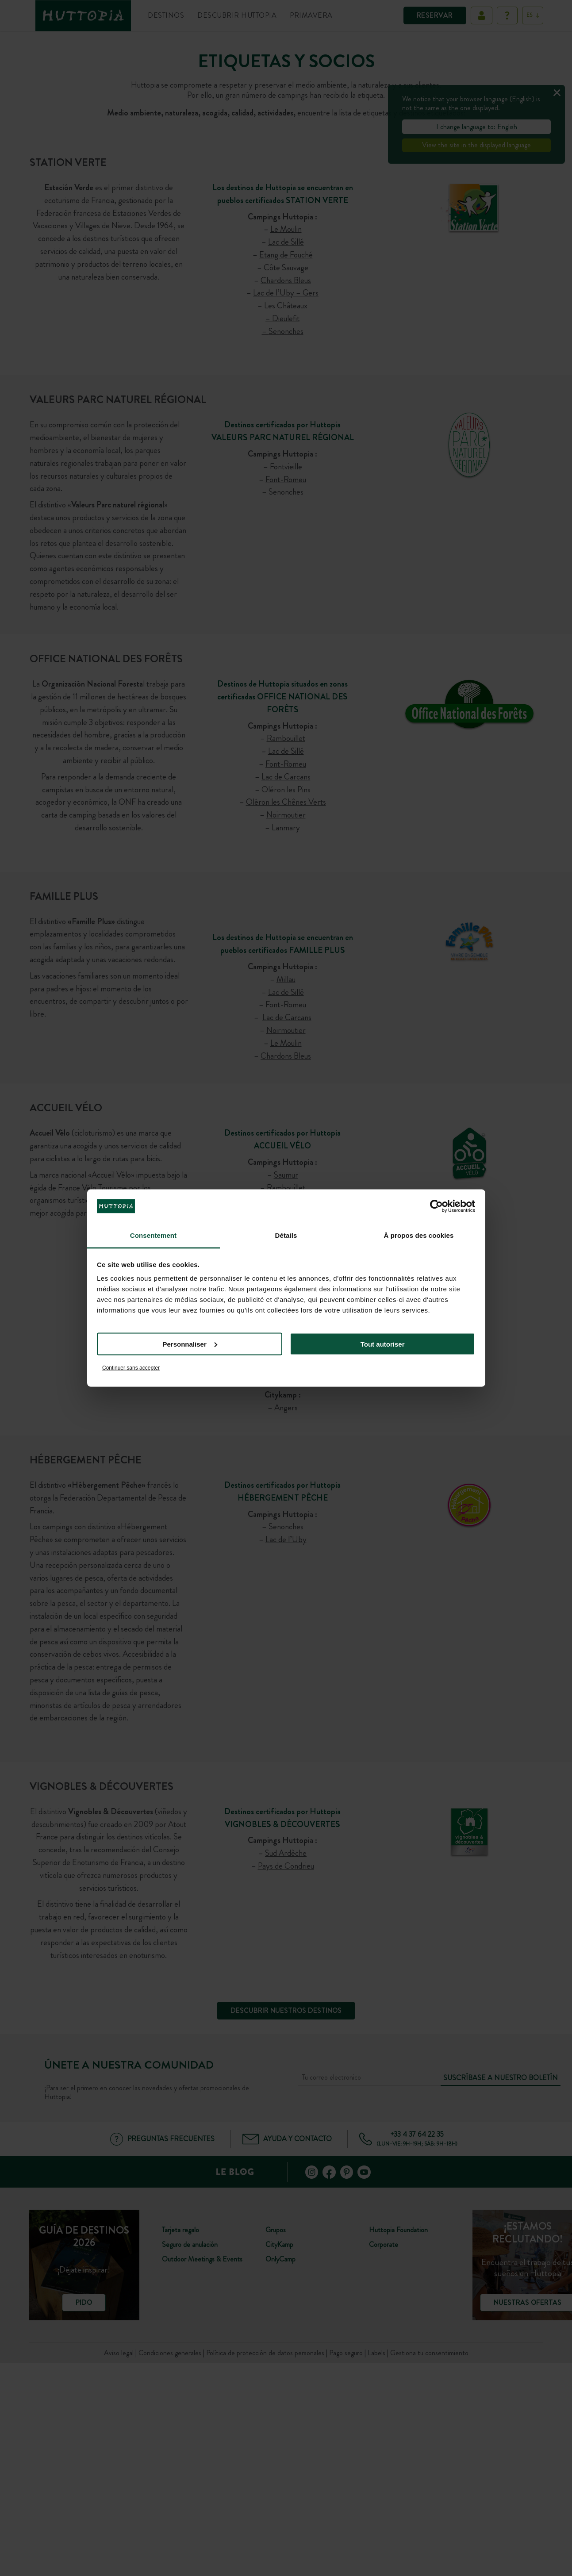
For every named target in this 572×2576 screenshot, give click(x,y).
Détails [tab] (286, 1235)
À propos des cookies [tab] (419, 1235)
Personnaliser (190, 1344)
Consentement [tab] (153, 1235)
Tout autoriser (383, 1344)
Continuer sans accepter (131, 1368)
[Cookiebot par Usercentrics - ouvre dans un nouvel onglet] (436, 1206)
